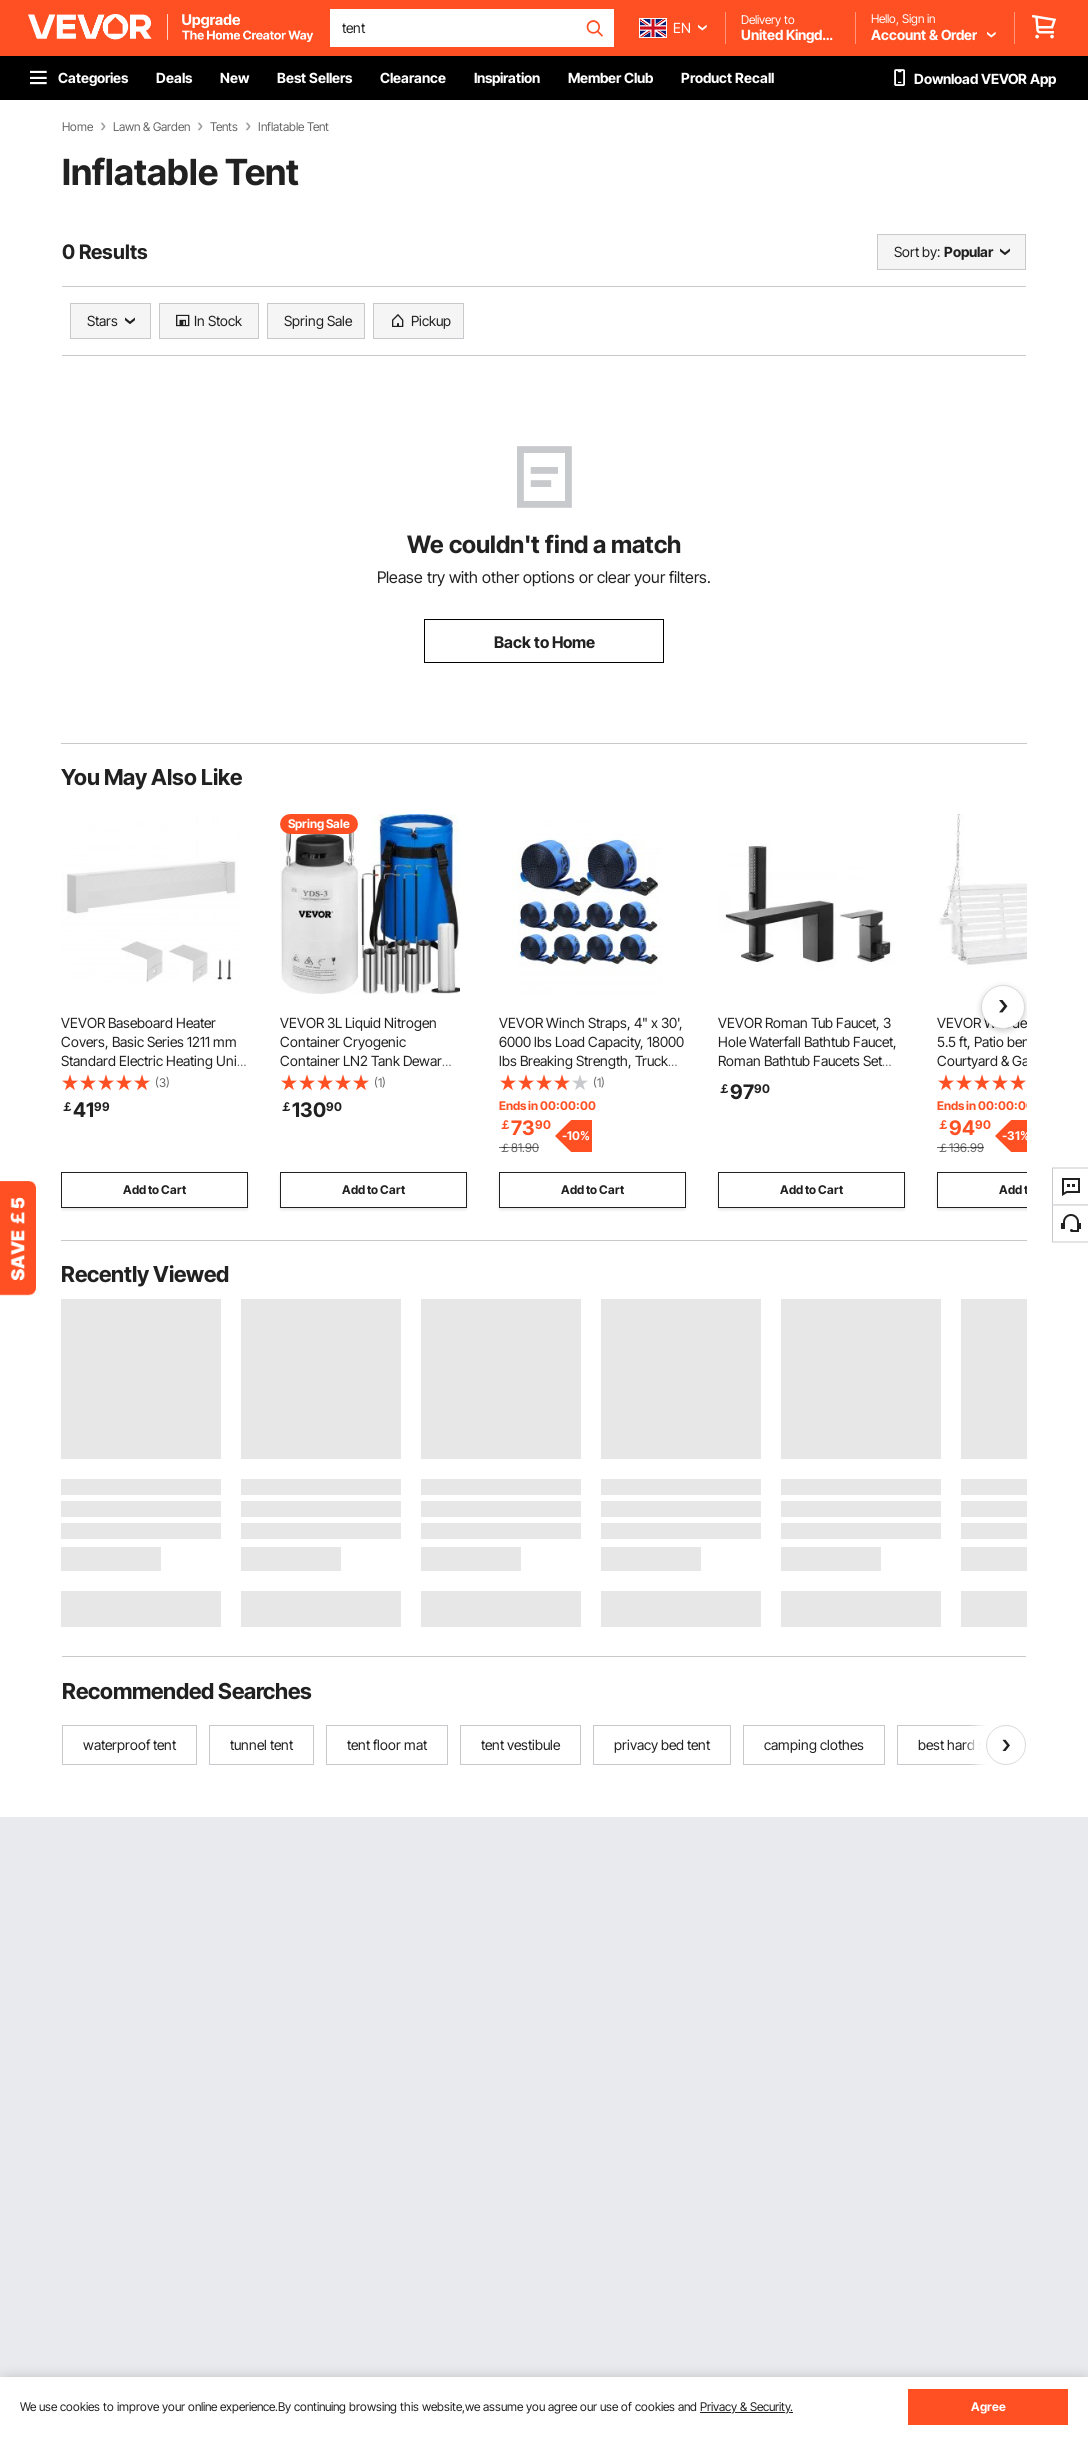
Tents (224, 127)
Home (77, 127)
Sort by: (917, 251)
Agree (988, 2406)
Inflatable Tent (293, 127)
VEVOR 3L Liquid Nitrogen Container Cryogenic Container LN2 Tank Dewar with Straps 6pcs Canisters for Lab (371, 1060)
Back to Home (544, 642)
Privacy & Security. (746, 2406)
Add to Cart (154, 1189)
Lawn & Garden (151, 127)
